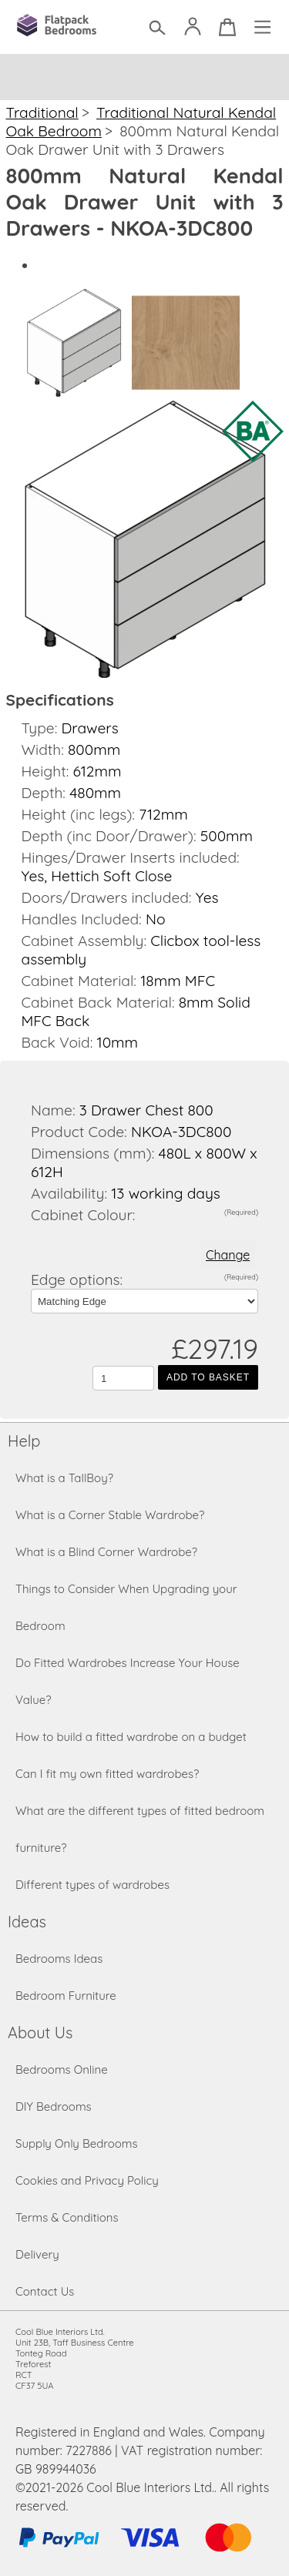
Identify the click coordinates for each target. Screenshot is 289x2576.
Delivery (37, 2254)
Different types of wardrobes (92, 1884)
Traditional (42, 112)
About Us (40, 2032)
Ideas (27, 1921)
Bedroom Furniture (65, 1995)
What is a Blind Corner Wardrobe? (106, 1552)
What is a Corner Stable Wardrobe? (109, 1515)
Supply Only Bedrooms (76, 2143)
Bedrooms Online (61, 2069)
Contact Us (44, 2291)
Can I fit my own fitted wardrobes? (107, 1773)
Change (228, 1255)
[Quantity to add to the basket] (123, 1378)
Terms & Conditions (67, 2217)
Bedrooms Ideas (58, 1958)
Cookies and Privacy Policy (87, 2180)
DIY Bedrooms (53, 2106)
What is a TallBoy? (64, 1478)
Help (24, 1441)
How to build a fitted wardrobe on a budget (131, 1736)
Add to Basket (208, 1377)
